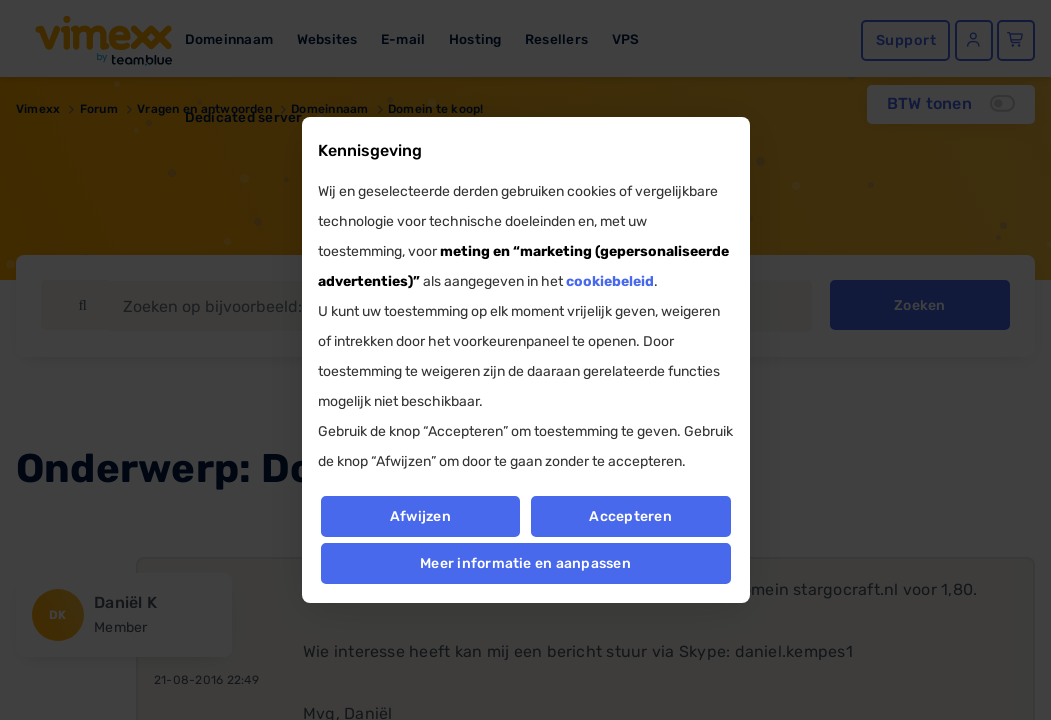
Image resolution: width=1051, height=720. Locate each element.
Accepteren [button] (631, 516)
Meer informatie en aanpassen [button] (525, 563)
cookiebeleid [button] (610, 281)
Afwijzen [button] (420, 516)
